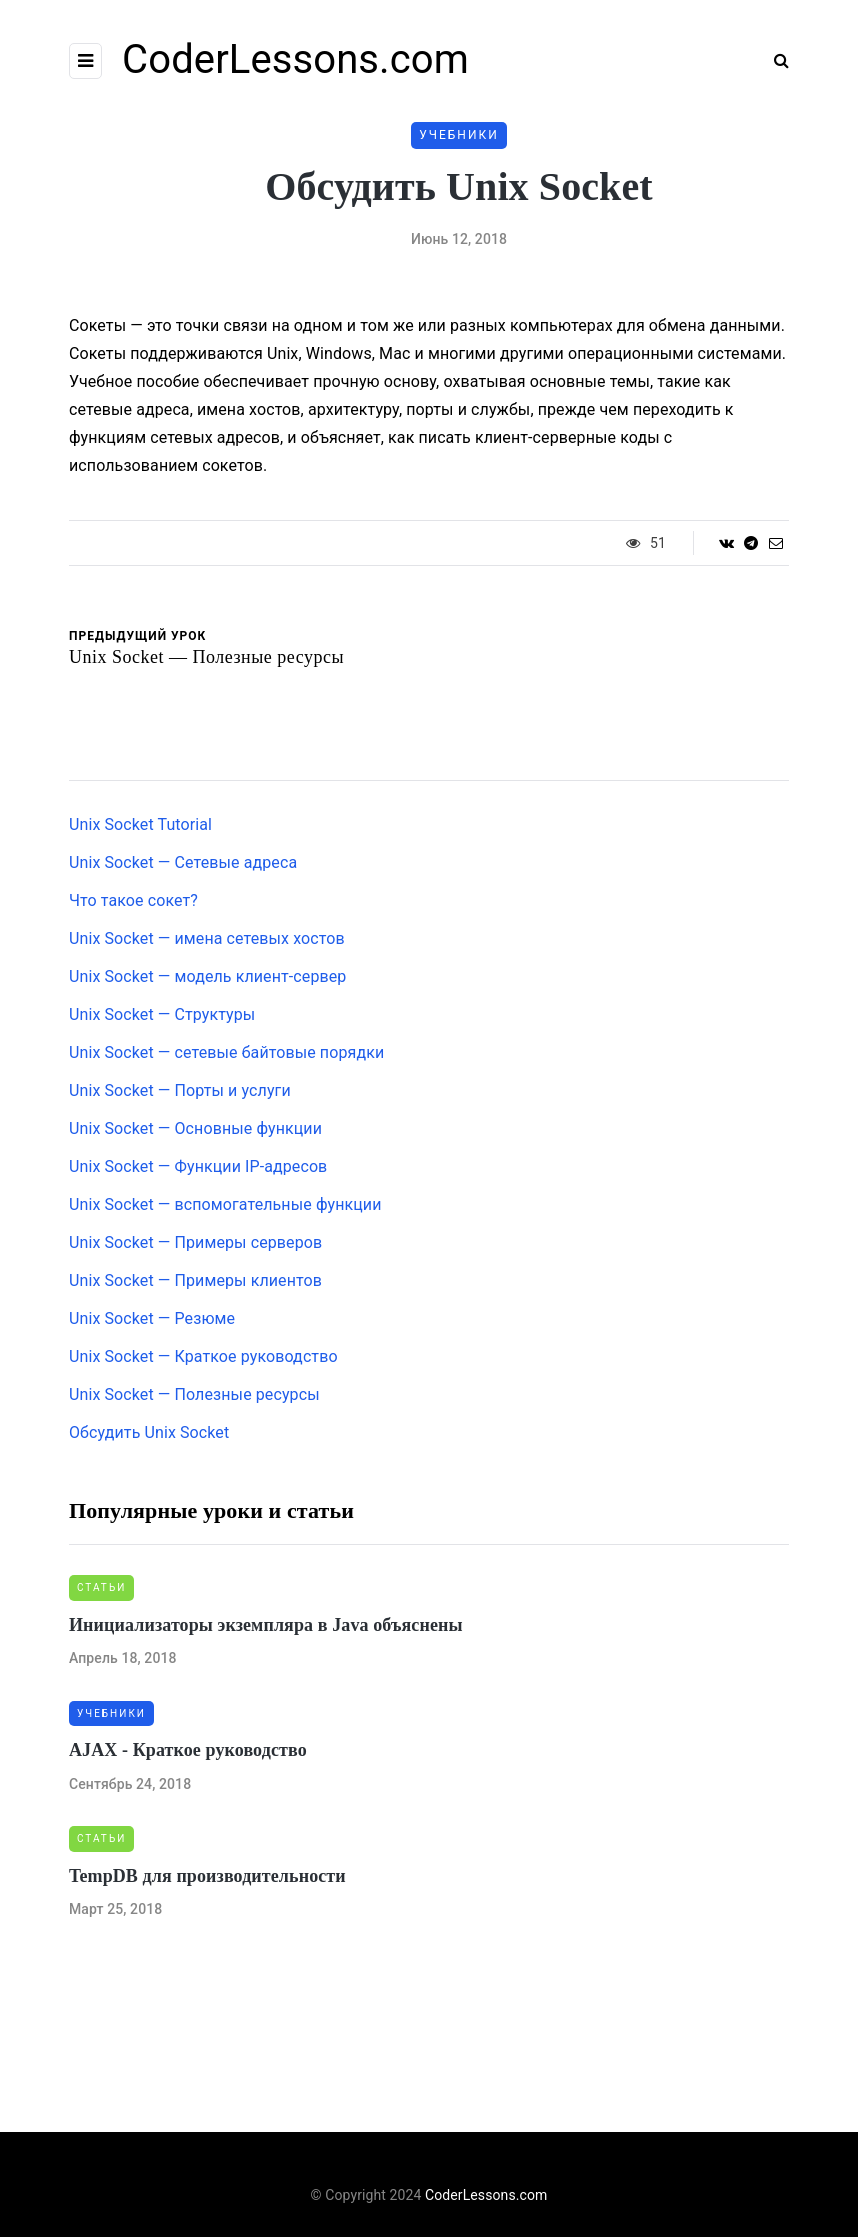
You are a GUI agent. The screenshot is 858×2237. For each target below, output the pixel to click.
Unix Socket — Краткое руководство (203, 1356)
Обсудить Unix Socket (149, 1432)
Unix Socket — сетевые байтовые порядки (226, 1052)
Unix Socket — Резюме (152, 1318)
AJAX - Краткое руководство (188, 1750)
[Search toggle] (774, 60)
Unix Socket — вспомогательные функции (225, 1204)
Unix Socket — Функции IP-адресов (198, 1166)
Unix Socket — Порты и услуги (180, 1090)
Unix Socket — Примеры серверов (195, 1242)
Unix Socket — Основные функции (195, 1128)
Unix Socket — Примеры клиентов (195, 1280)
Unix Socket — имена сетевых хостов (207, 938)
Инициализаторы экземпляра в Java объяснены (266, 1625)
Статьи (101, 1587)
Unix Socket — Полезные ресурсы (194, 1394)
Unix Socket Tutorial (140, 824)
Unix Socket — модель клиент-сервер (207, 976)
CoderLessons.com (295, 59)
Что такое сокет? (133, 900)
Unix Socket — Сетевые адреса (183, 862)
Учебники (459, 135)
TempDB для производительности (207, 1876)
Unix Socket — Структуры (162, 1014)
